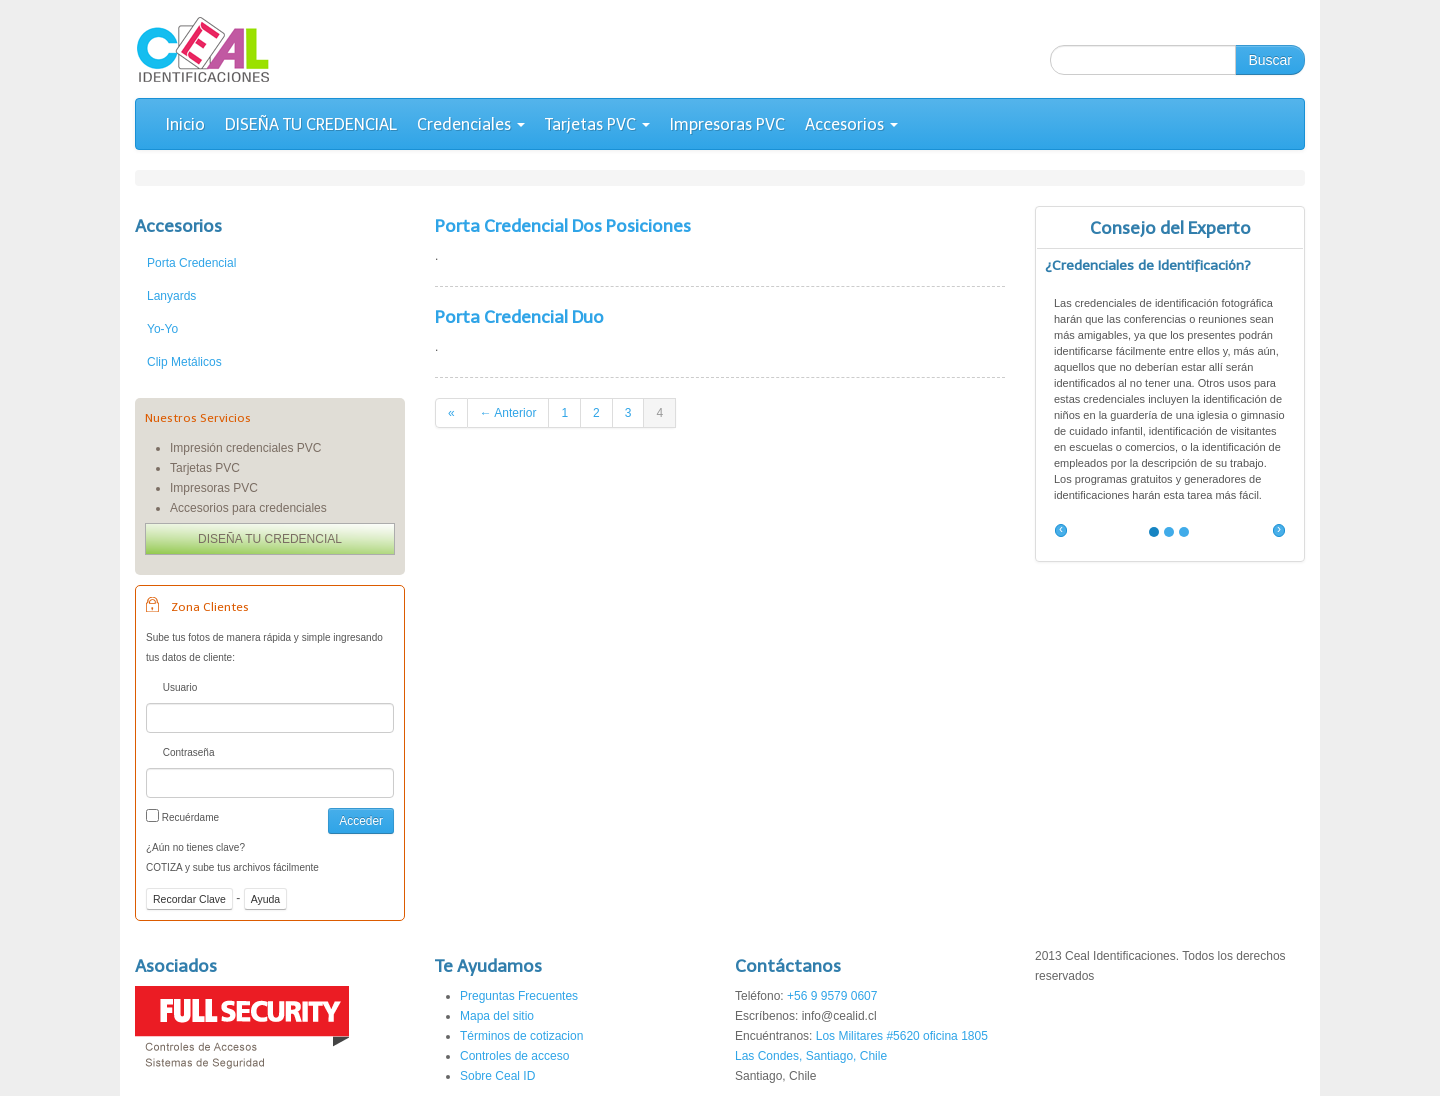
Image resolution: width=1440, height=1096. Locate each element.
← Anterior (508, 413)
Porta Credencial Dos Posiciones (563, 226)
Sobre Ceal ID (497, 1076)
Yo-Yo (162, 329)
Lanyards (171, 296)
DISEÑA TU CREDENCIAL (311, 124)
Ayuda (266, 899)
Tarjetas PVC (597, 124)
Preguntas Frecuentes (519, 996)
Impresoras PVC (727, 124)
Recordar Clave (189, 899)
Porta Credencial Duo (519, 317)
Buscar (1270, 60)
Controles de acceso (514, 1056)
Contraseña (180, 754)
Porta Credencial (191, 263)
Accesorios (851, 124)
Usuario (171, 689)
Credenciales (471, 124)
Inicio (185, 124)
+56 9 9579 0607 (832, 996)
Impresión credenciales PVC (245, 448)
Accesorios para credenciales (248, 508)
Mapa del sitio (497, 1016)
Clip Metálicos (184, 362)
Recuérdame (182, 816)
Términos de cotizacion (521, 1036)
